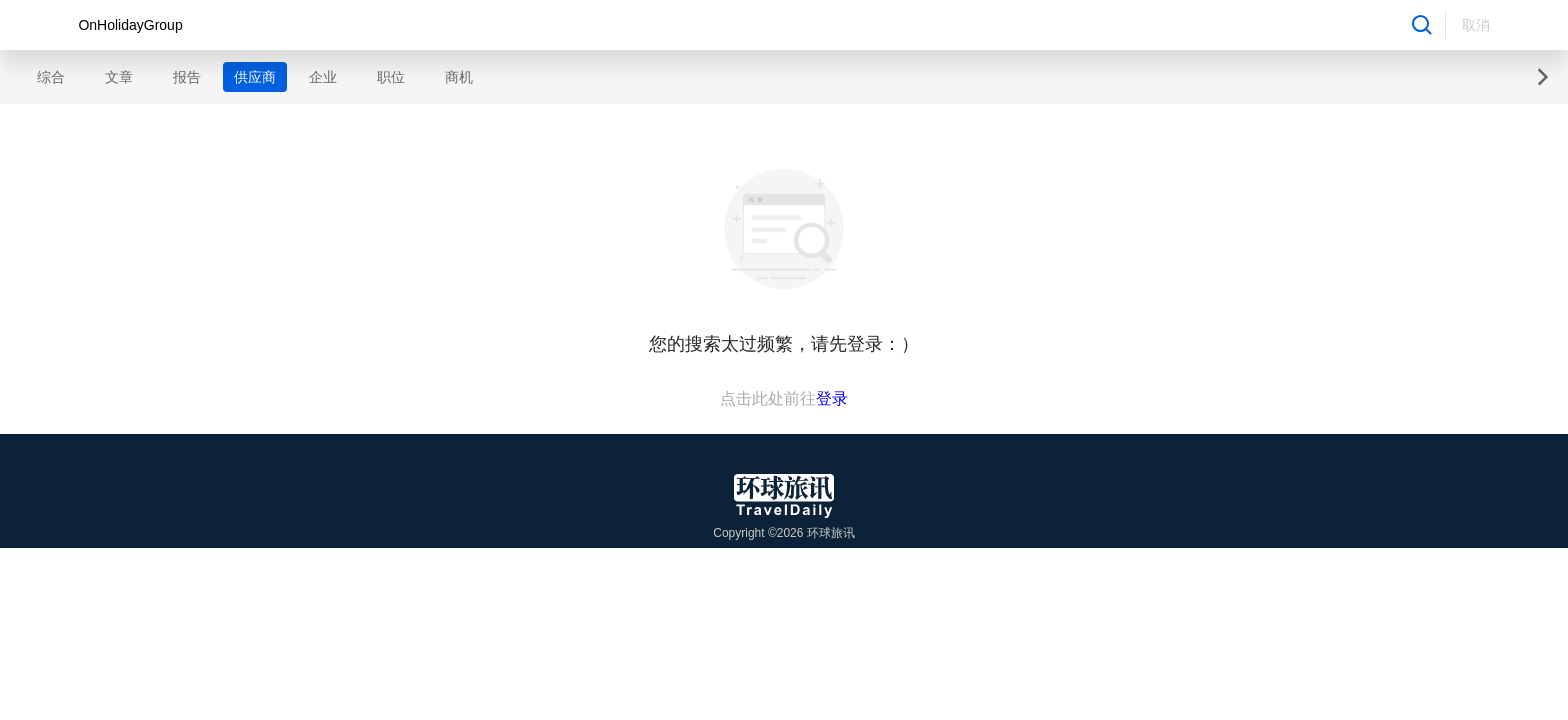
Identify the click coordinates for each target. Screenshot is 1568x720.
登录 (832, 398)
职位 (391, 77)
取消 (1476, 25)
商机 (459, 77)
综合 (51, 77)
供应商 (255, 77)
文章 (119, 77)
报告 (187, 77)
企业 (323, 77)
